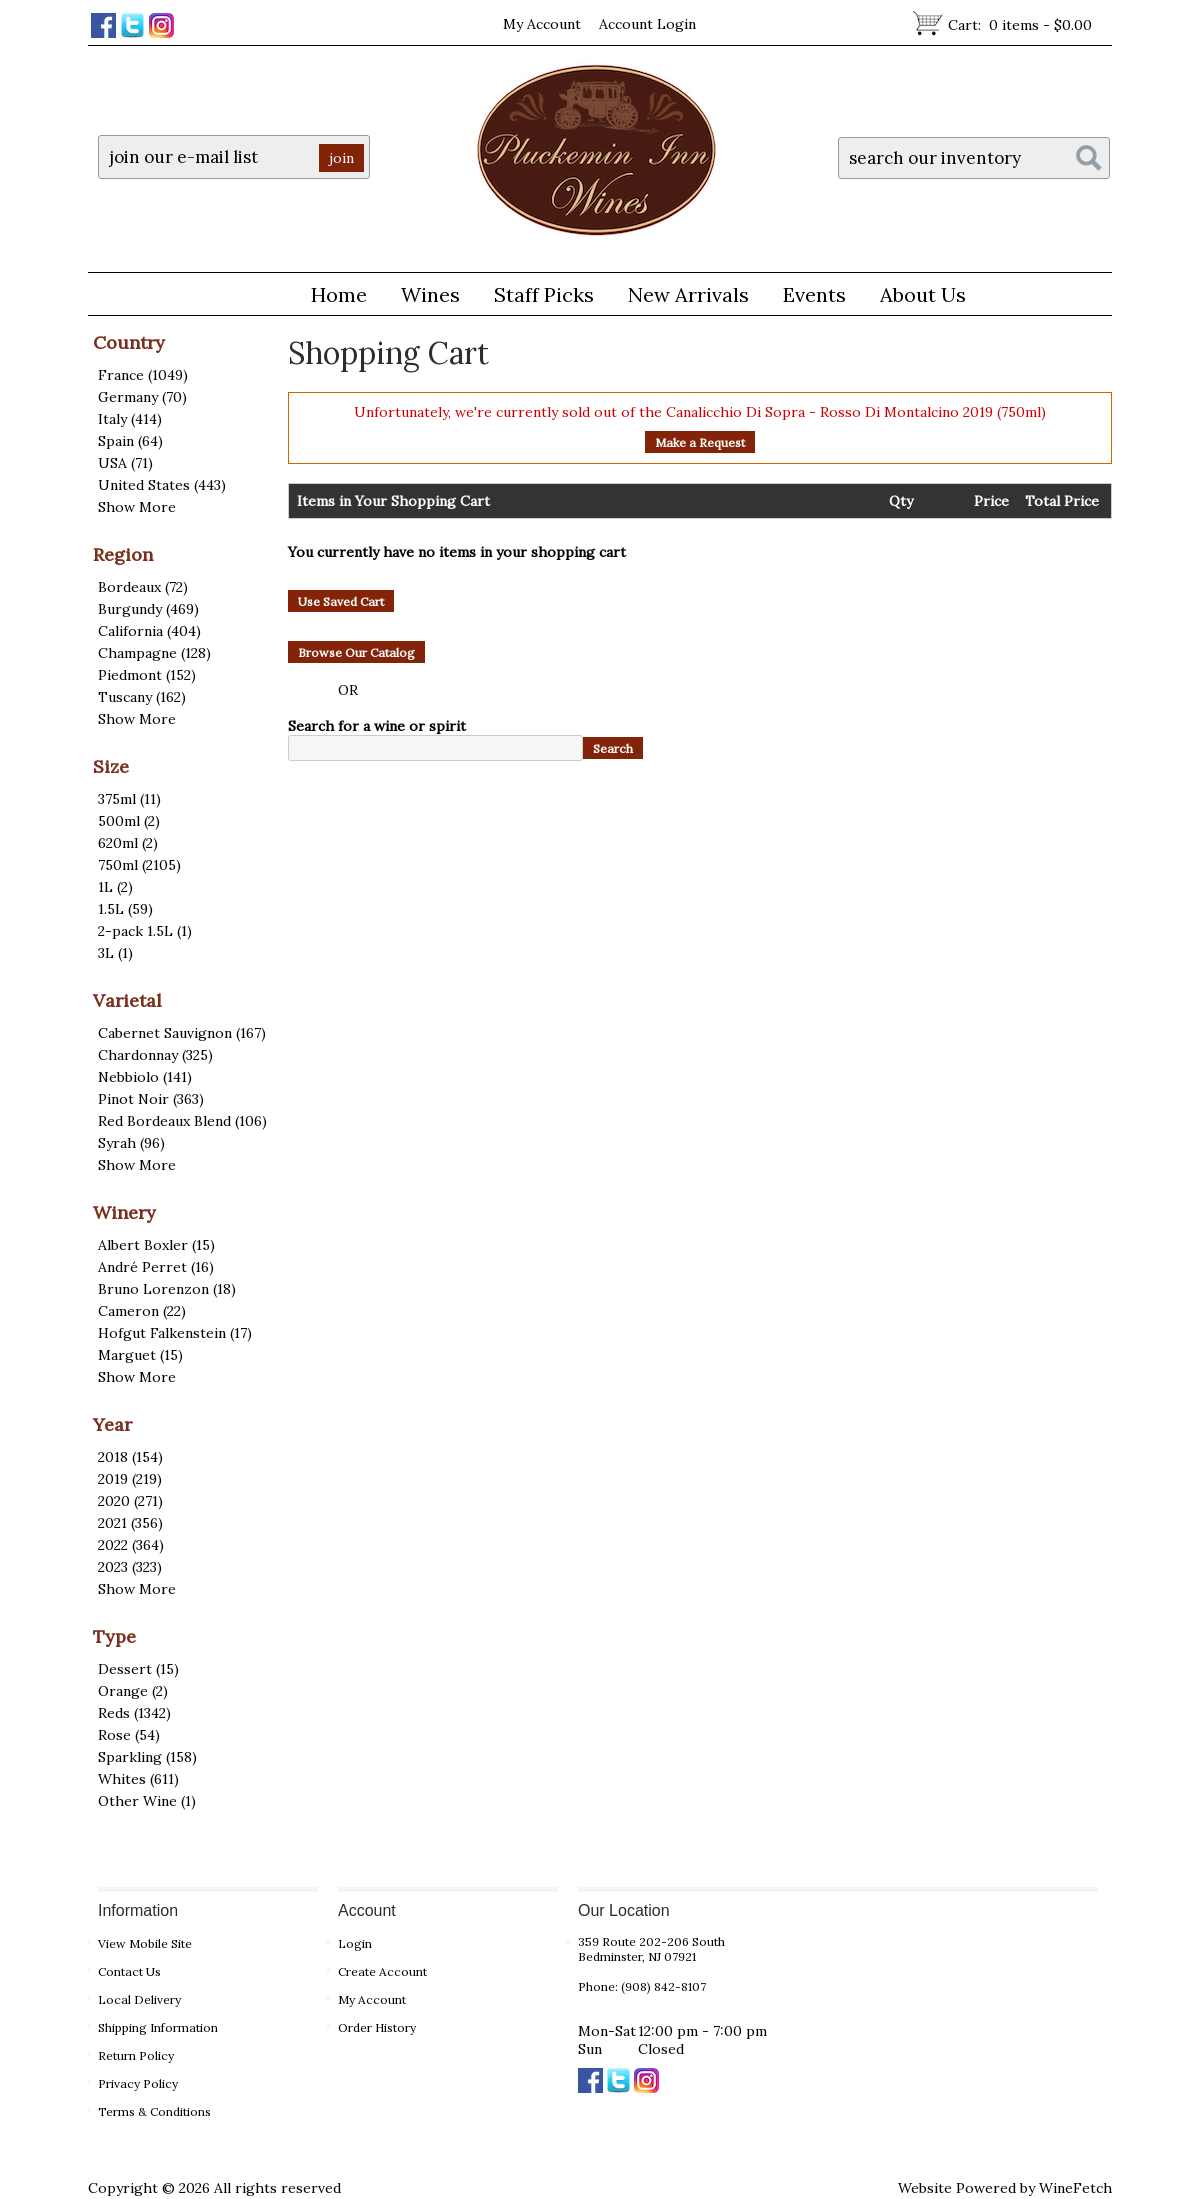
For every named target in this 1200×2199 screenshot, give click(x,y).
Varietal (127, 1000)
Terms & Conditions (154, 2111)
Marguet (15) (140, 1355)
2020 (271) (130, 1501)
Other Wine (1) (147, 1801)
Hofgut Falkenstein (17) (175, 1333)
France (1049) (143, 375)
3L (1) (115, 953)
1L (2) (115, 887)
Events (814, 294)
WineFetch (1075, 2188)
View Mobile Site (145, 1943)
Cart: (1020, 25)
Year (112, 1424)
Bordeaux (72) (143, 587)
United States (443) (162, 485)
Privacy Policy (138, 2083)
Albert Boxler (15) (156, 1245)
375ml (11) (129, 799)
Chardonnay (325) (155, 1055)
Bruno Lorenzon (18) (167, 1289)
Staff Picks (544, 294)
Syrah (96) (131, 1143)
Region (123, 554)
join (341, 158)
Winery (124, 1212)
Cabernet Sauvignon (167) (182, 1033)
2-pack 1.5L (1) (145, 931)
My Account (542, 24)
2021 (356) (130, 1523)
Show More (137, 507)
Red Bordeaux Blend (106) (182, 1121)
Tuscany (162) (142, 697)
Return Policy (136, 2055)
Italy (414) (130, 419)
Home (339, 294)
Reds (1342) (134, 1713)
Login (355, 1943)
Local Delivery (139, 1999)
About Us (915, 297)
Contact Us (129, 1971)
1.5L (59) (125, 909)
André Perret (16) (156, 1267)
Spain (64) (130, 441)
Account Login (647, 24)
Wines (423, 297)
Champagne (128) (154, 653)
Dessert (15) (138, 1669)
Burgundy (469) (148, 609)
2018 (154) (130, 1457)
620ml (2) (128, 843)
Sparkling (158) (147, 1757)
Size (111, 766)
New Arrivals (688, 294)
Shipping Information (158, 2027)
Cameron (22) (142, 1311)
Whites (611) (138, 1779)
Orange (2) (133, 1691)
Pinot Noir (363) (151, 1099)
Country (129, 342)
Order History (377, 2027)
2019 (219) (130, 1479)
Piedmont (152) (147, 675)
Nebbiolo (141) (145, 1077)
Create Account (382, 1971)
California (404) (149, 631)
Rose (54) (129, 1735)
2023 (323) (130, 1567)
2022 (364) (131, 1545)
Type (114, 1636)
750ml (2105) (139, 865)
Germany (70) (142, 397)
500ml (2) (129, 821)
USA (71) (125, 463)
